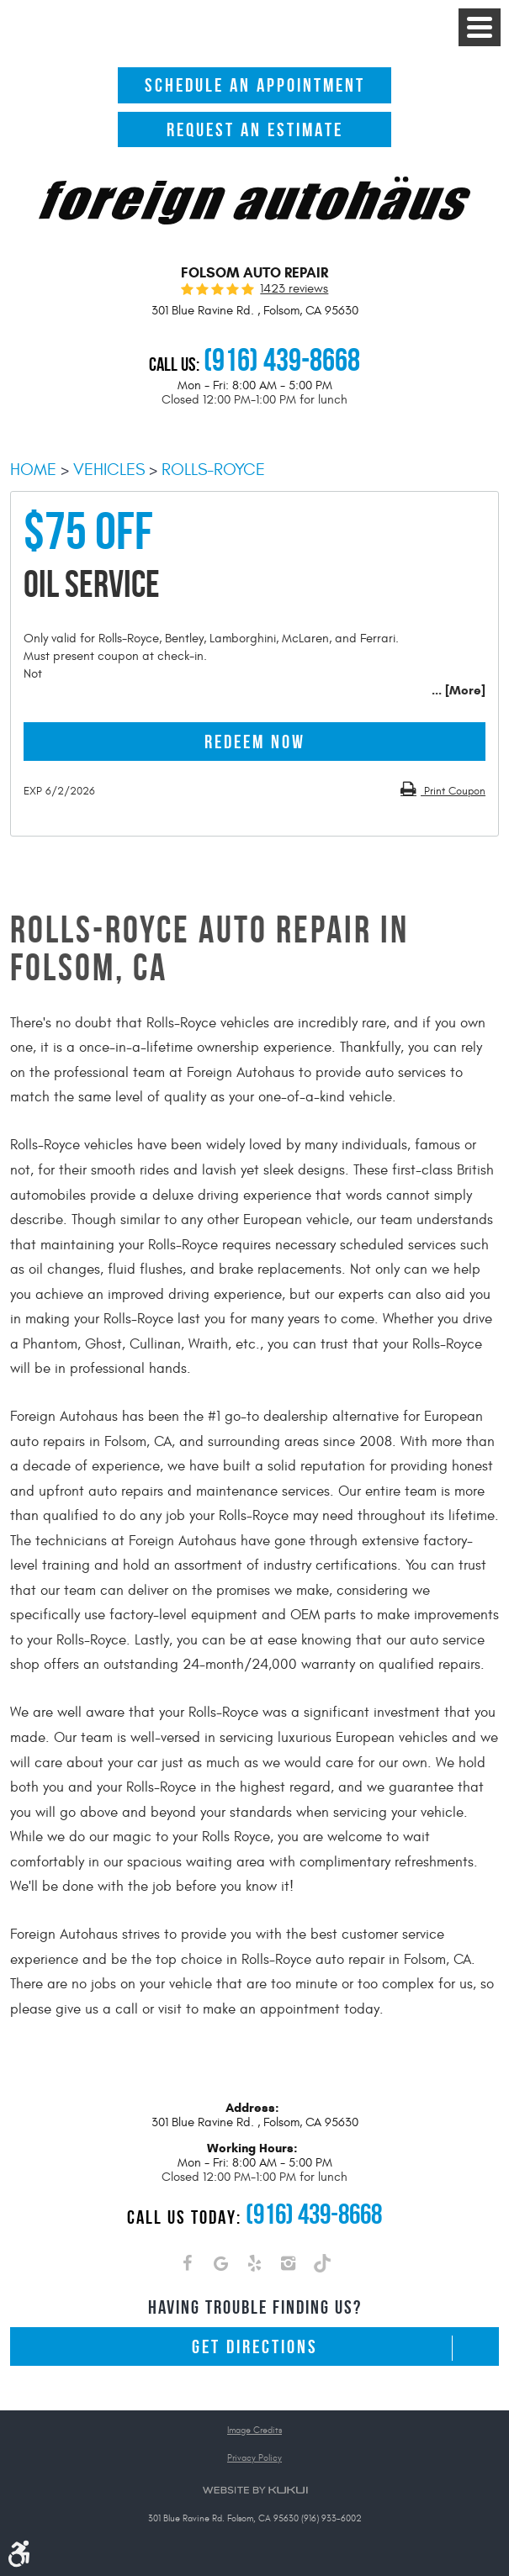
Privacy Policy (254, 2457)
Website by (255, 2490)
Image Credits (254, 2430)
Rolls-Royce (213, 469)
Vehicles (109, 469)
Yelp (255, 2266)
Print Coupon (453, 791)
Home (33, 469)
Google (221, 2266)
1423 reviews (294, 288)
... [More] (458, 690)
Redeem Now (254, 741)
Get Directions (255, 2346)
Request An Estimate (255, 129)
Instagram (288, 2266)
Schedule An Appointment (255, 85)
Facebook (187, 2266)
